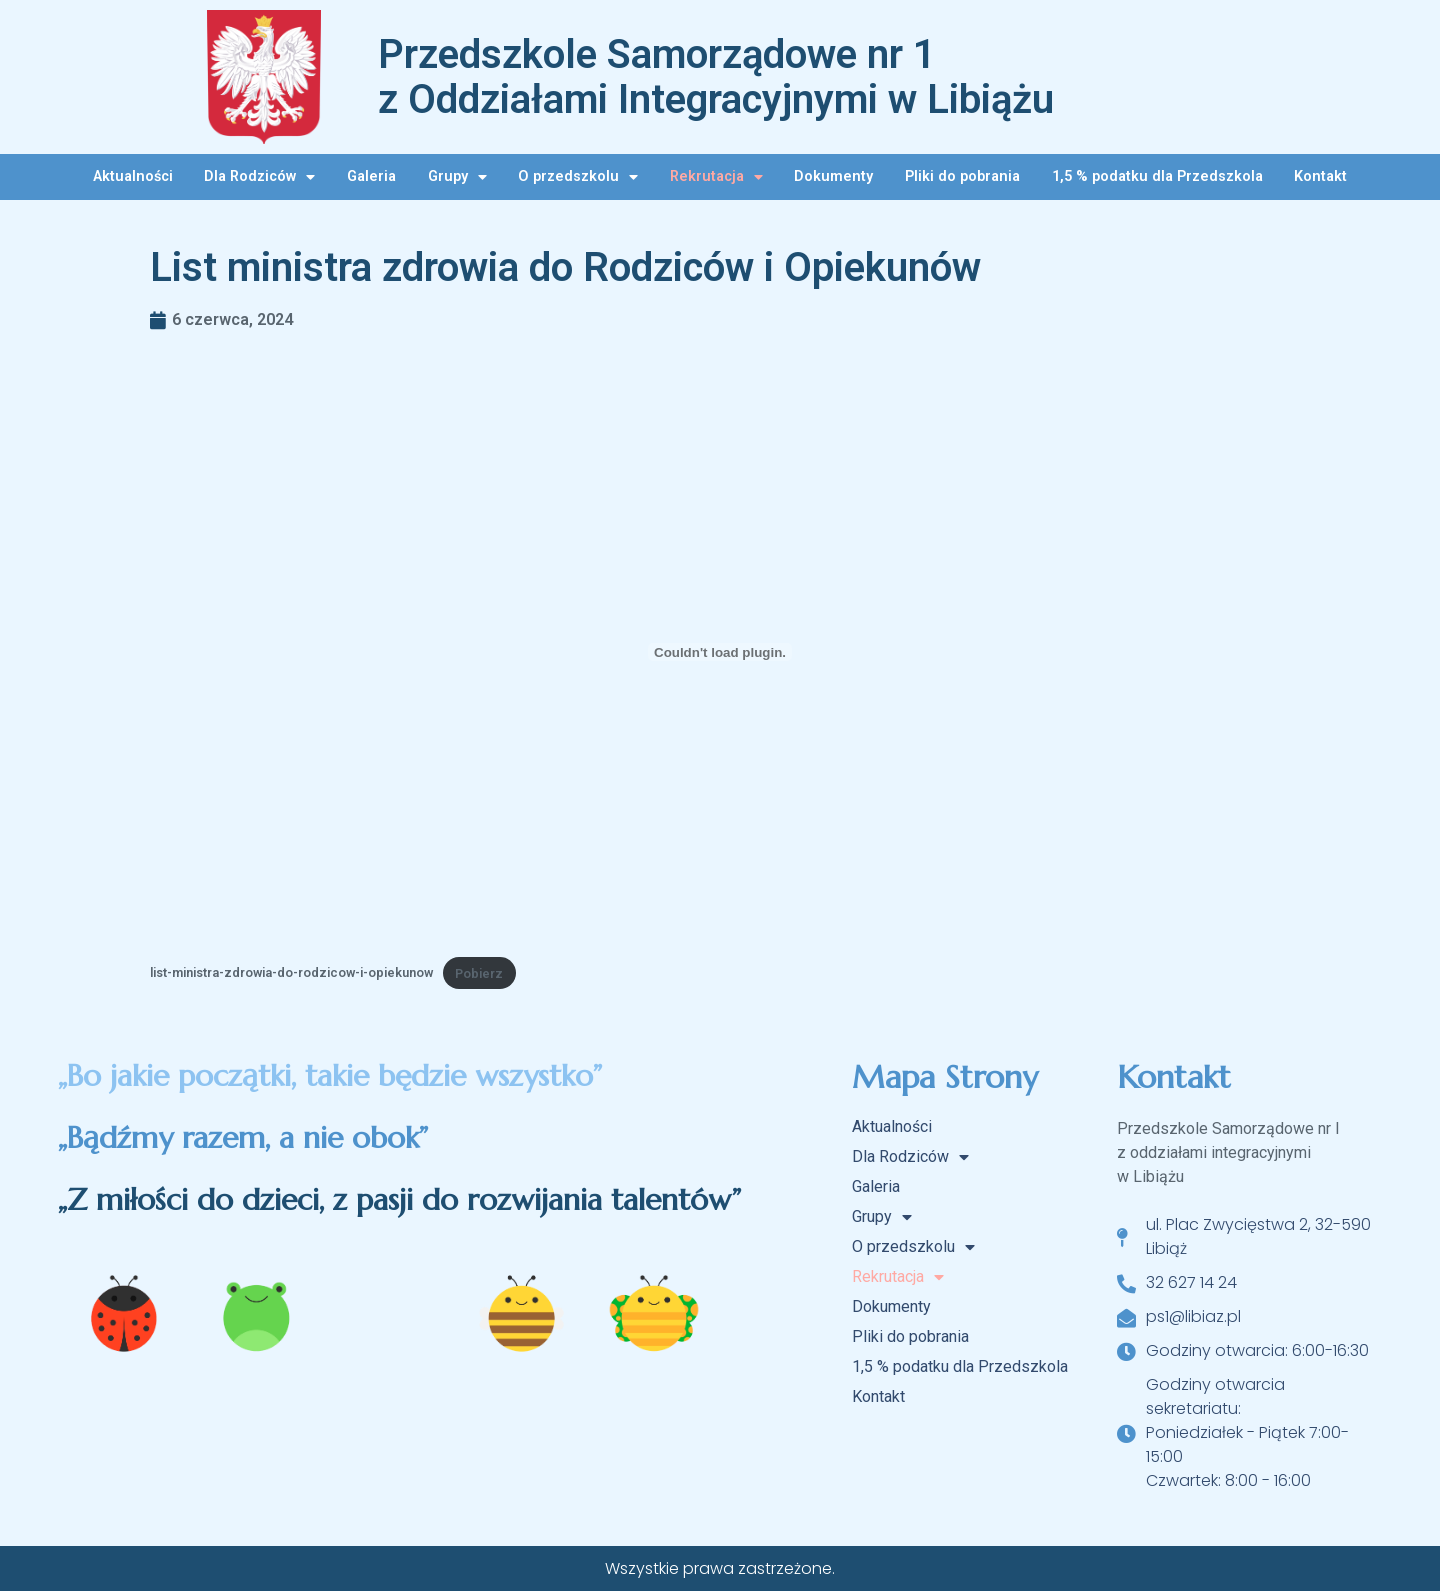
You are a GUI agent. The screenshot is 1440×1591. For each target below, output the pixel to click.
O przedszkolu (578, 177)
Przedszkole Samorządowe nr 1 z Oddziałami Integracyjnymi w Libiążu (716, 77)
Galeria (371, 176)
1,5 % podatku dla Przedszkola (1157, 176)
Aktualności (133, 176)
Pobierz (479, 973)
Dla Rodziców (259, 177)
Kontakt (1320, 176)
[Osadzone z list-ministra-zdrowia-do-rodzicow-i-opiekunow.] (720, 652)
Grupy (457, 177)
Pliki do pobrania (962, 176)
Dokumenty (833, 176)
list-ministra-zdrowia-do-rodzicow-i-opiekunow (291, 973)
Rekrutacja (716, 177)
